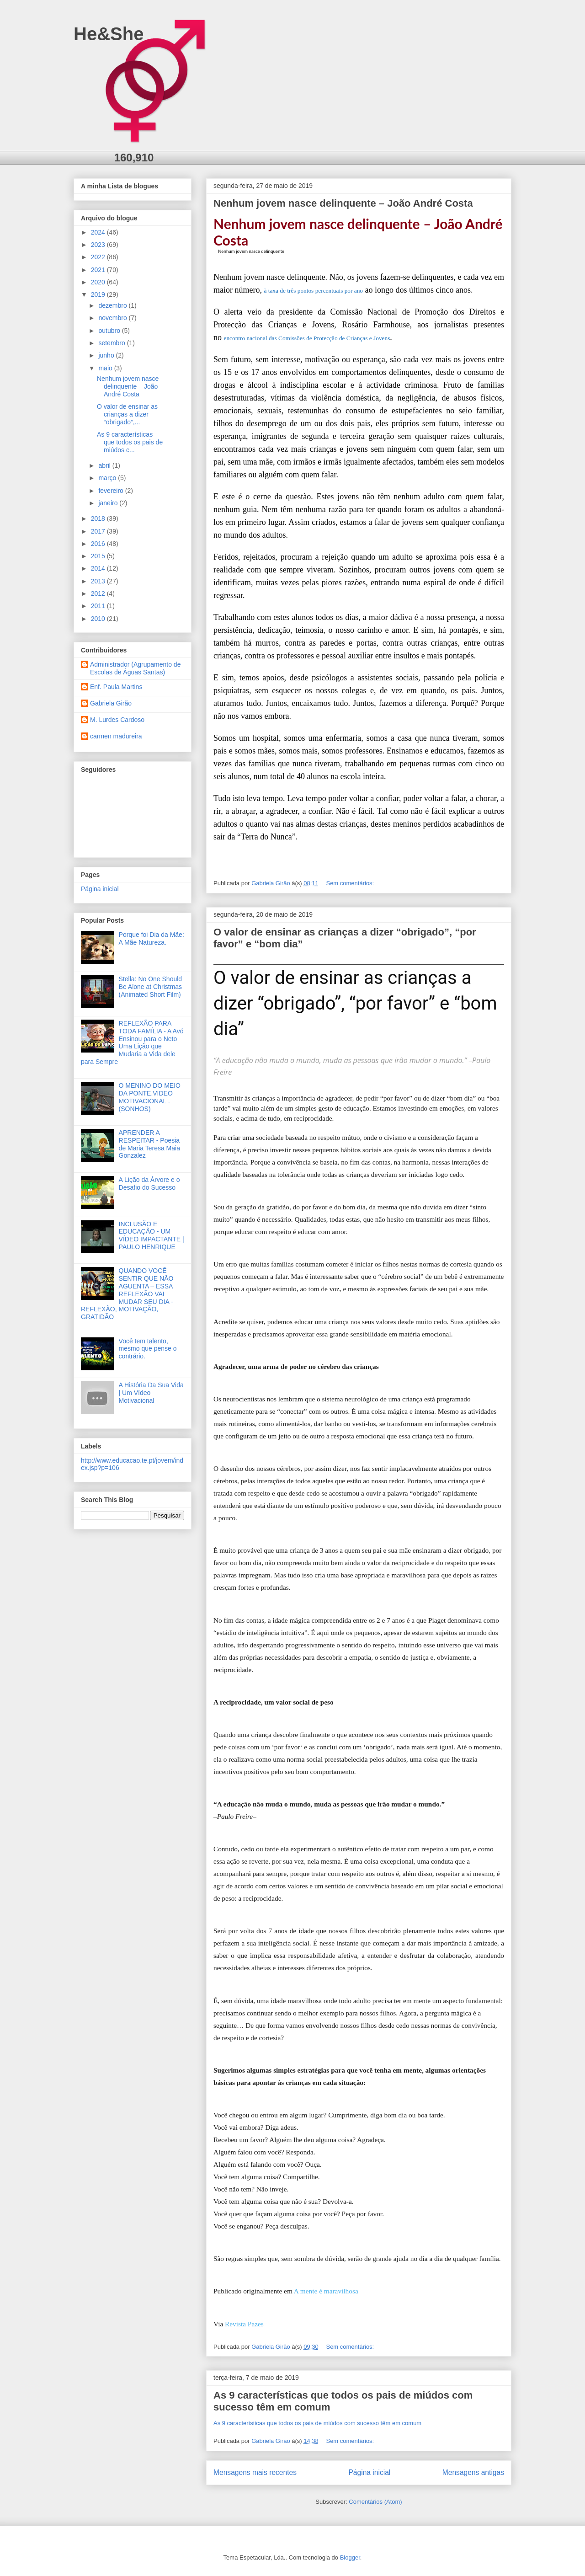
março (108, 477)
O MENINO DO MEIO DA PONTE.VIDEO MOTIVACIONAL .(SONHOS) (150, 1097)
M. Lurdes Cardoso (117, 719)
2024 (99, 232)
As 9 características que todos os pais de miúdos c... (130, 442)
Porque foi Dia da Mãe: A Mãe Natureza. (151, 938)
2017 (99, 531)
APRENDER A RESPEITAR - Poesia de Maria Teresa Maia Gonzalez (149, 1144)
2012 (99, 593)
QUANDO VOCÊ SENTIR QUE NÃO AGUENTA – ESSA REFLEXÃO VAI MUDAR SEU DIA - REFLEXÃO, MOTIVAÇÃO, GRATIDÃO (127, 1293)
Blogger (350, 2557)
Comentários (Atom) (375, 2501)
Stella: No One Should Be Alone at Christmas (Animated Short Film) (150, 986)
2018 (99, 518)
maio (106, 368)
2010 (99, 618)
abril (105, 465)
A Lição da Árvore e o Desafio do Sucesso (149, 1183)
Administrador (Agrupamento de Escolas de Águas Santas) (135, 668)
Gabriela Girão (111, 703)
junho (107, 355)
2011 (99, 605)
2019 (99, 294)
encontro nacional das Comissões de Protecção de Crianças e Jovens (307, 338)
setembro (112, 343)
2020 (99, 282)
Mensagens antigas (473, 2472)
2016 (99, 543)
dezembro (113, 305)
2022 (99, 257)
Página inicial (369, 2472)
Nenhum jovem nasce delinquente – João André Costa (343, 203)
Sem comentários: (350, 883)
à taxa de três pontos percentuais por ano (313, 290)
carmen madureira (116, 736)
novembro (113, 317)
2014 (99, 568)
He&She (109, 34)
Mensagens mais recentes (255, 2472)
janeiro (108, 503)
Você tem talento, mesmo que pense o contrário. (148, 1348)
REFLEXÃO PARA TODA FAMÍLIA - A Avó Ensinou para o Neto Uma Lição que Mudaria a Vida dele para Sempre (132, 1042)
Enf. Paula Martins (116, 686)
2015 (99, 556)
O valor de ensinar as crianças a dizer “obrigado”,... (127, 414)
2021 (99, 269)
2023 (99, 244)
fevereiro (111, 490)
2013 (99, 581)
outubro (110, 330)
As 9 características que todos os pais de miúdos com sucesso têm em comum (317, 2423)
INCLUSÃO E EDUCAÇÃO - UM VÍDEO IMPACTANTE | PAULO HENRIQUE (151, 1235)
